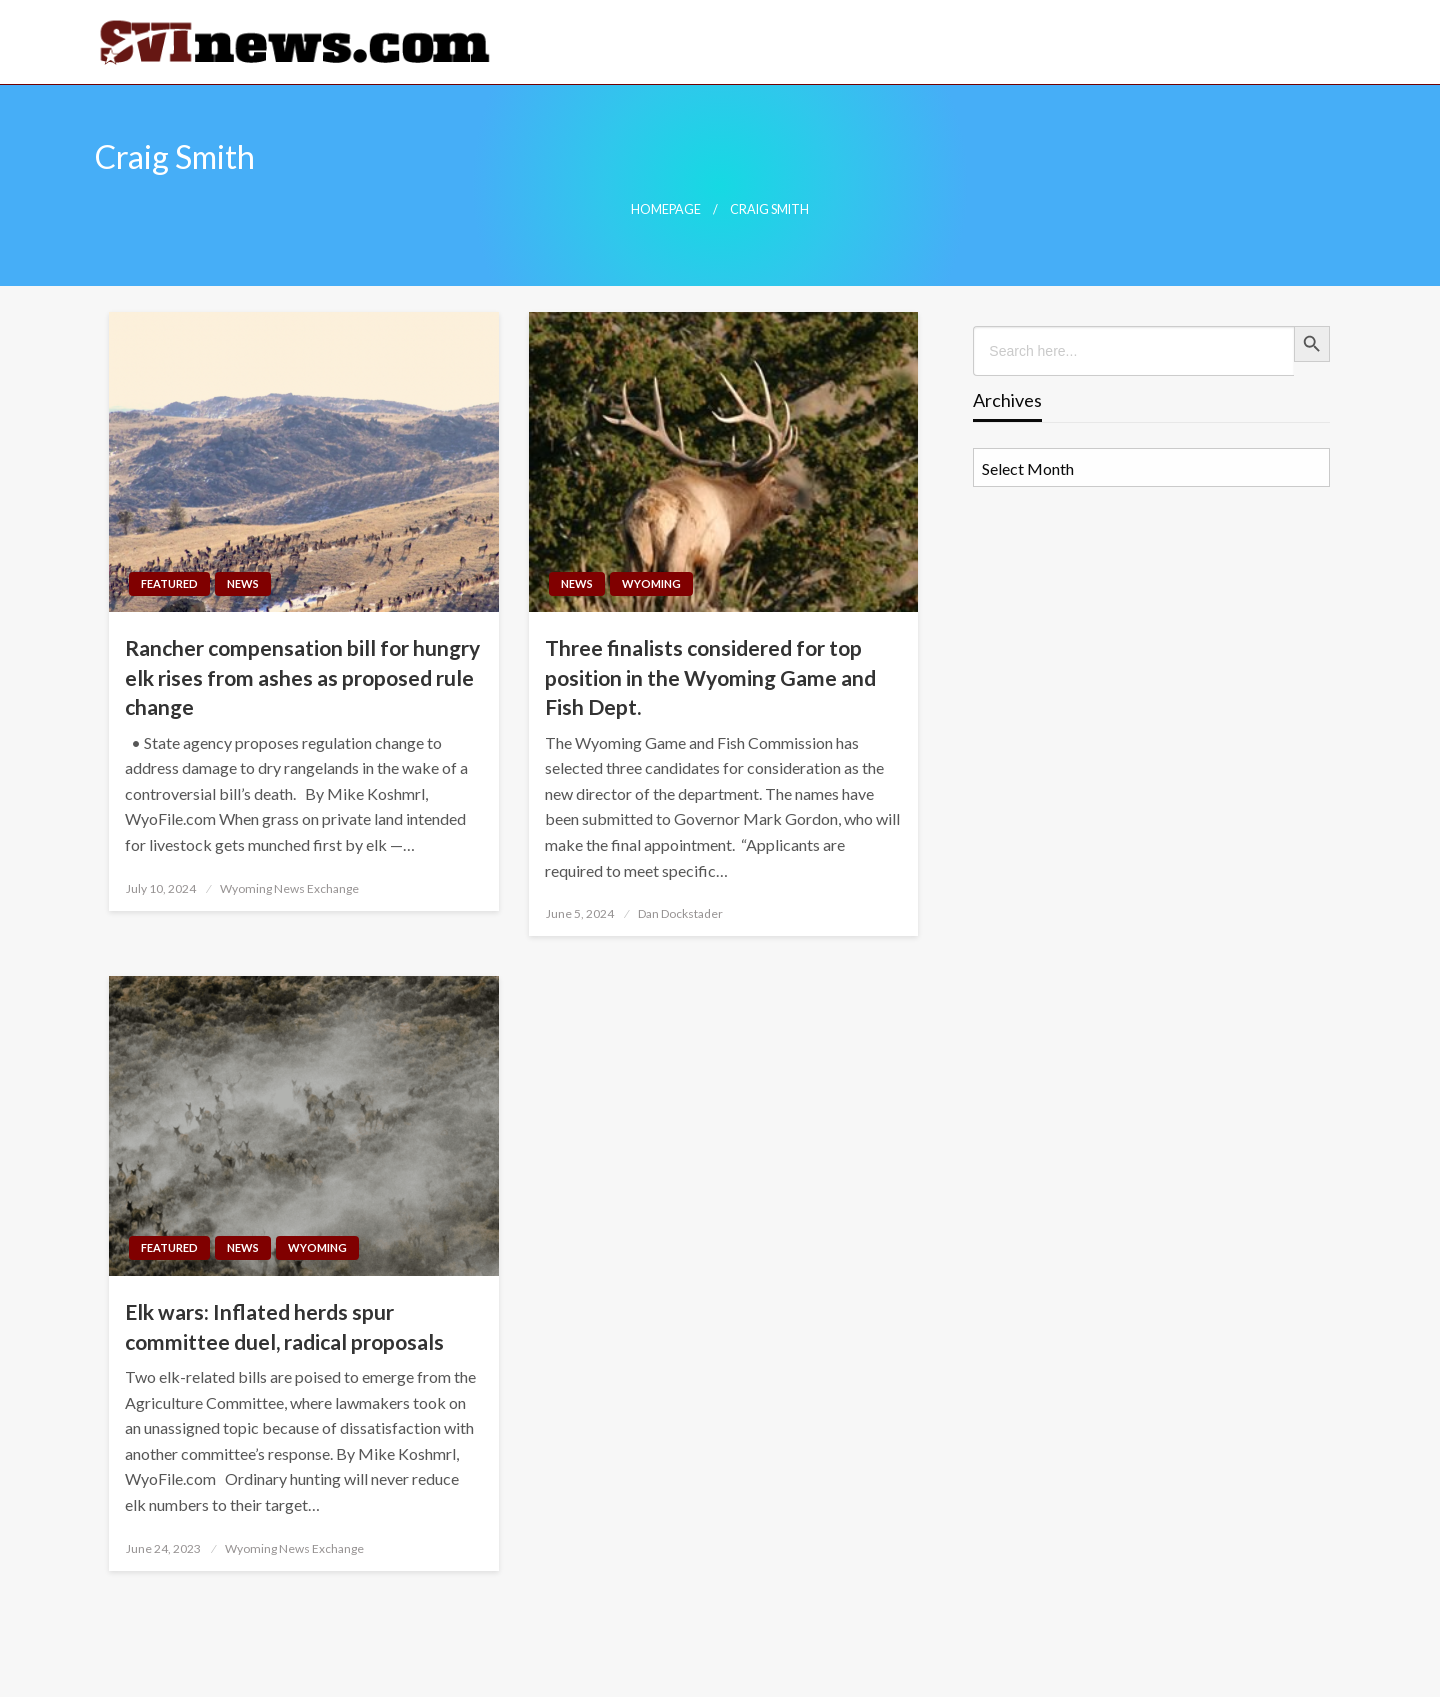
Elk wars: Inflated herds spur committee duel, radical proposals (284, 1326)
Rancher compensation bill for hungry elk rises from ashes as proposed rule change (302, 677)
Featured (169, 583)
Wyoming (651, 583)
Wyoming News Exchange (289, 888)
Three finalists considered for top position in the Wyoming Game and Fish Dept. (710, 677)
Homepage (666, 209)
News (243, 583)
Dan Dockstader (680, 913)
